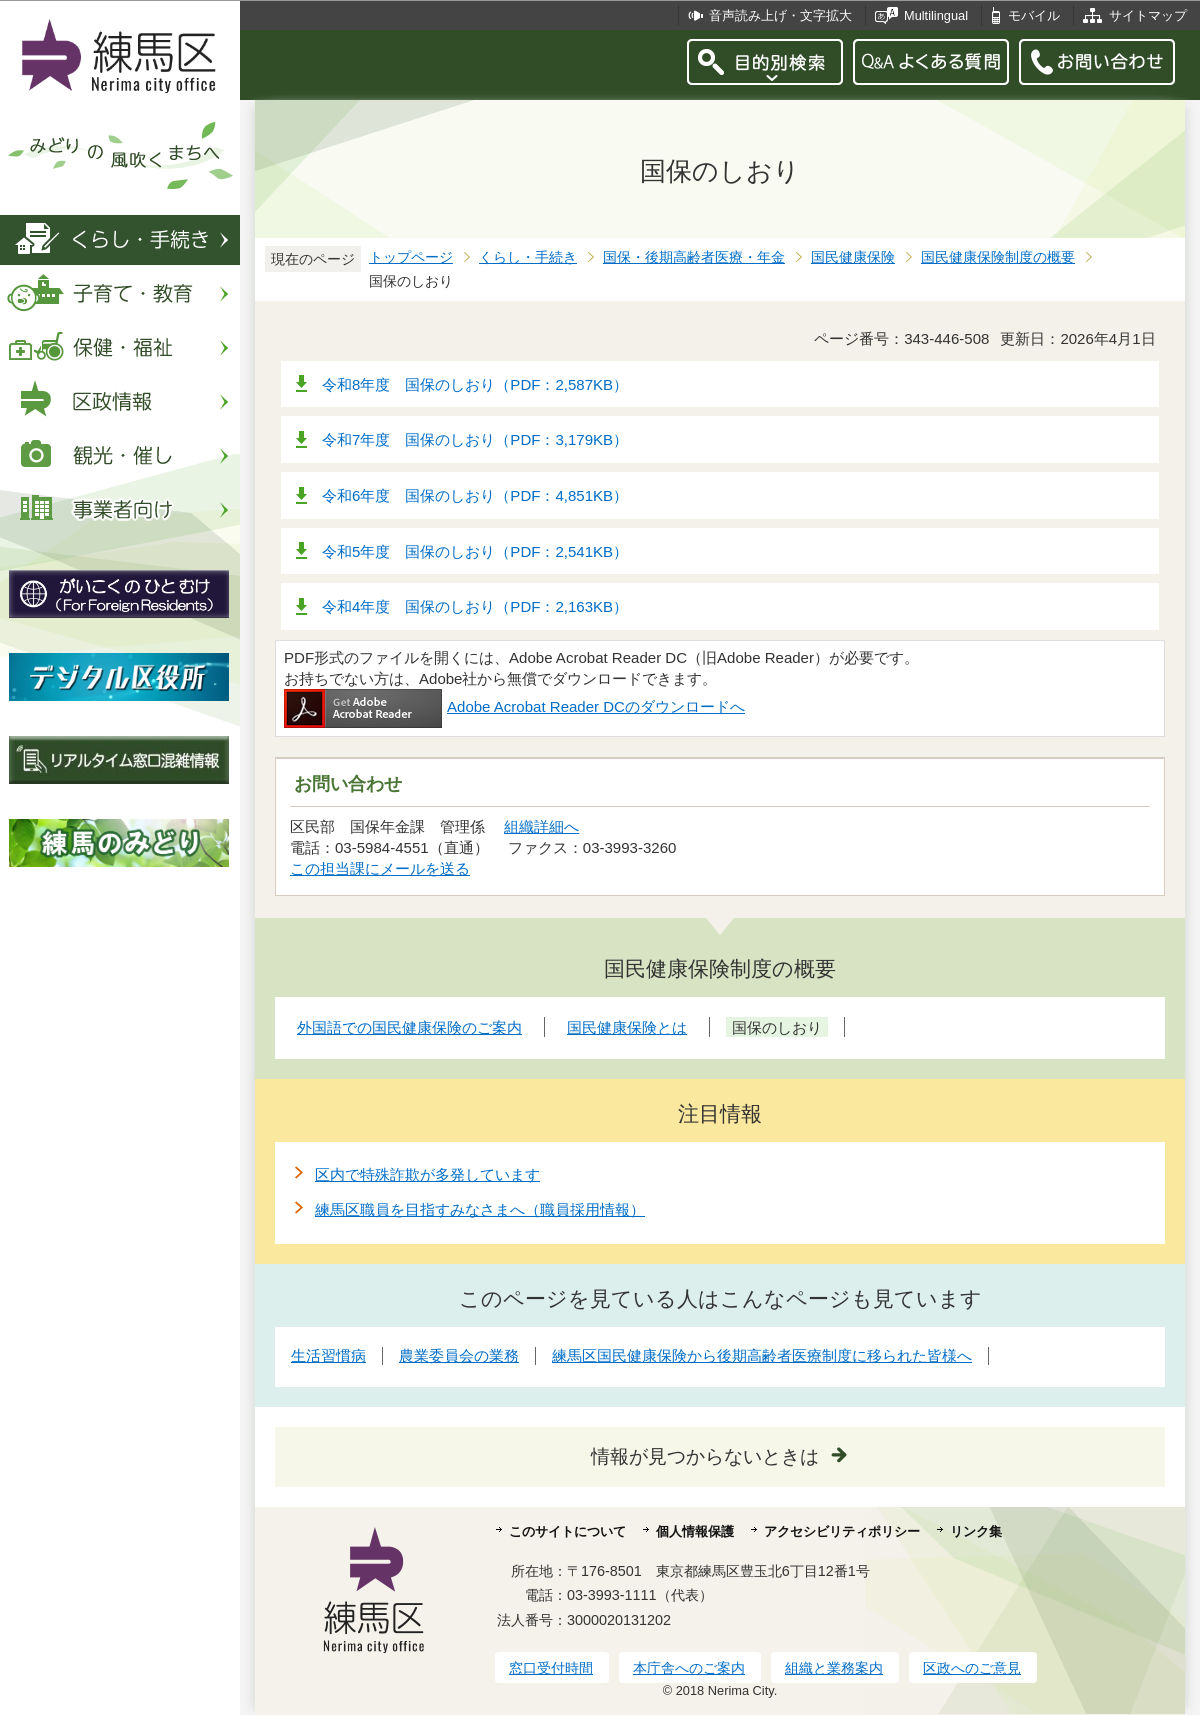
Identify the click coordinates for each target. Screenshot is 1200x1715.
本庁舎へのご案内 (689, 1668)
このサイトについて (567, 1531)
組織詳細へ (541, 826)
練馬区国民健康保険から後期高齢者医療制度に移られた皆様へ (762, 1355)
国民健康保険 (853, 257)
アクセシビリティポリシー (842, 1531)
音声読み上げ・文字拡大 (780, 15)
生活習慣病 (328, 1355)
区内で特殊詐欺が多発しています (427, 1174)
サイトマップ (1148, 15)
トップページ (411, 257)
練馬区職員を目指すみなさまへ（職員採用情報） (480, 1209)
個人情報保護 (695, 1531)
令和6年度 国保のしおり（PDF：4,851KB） (475, 495)
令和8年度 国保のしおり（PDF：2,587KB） (475, 384)
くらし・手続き (528, 257)
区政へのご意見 (972, 1668)
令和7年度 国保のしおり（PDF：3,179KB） (475, 439)
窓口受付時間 (551, 1668)
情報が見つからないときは (705, 1456)
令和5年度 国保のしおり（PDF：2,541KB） (475, 551)
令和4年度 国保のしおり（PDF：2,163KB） (475, 606)
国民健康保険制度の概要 (998, 257)
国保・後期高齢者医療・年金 (694, 257)
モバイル (1034, 15)
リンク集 (976, 1531)
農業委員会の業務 (459, 1355)
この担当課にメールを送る (380, 868)
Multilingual (936, 15)
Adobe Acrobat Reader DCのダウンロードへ (514, 706)
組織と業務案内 (834, 1668)
